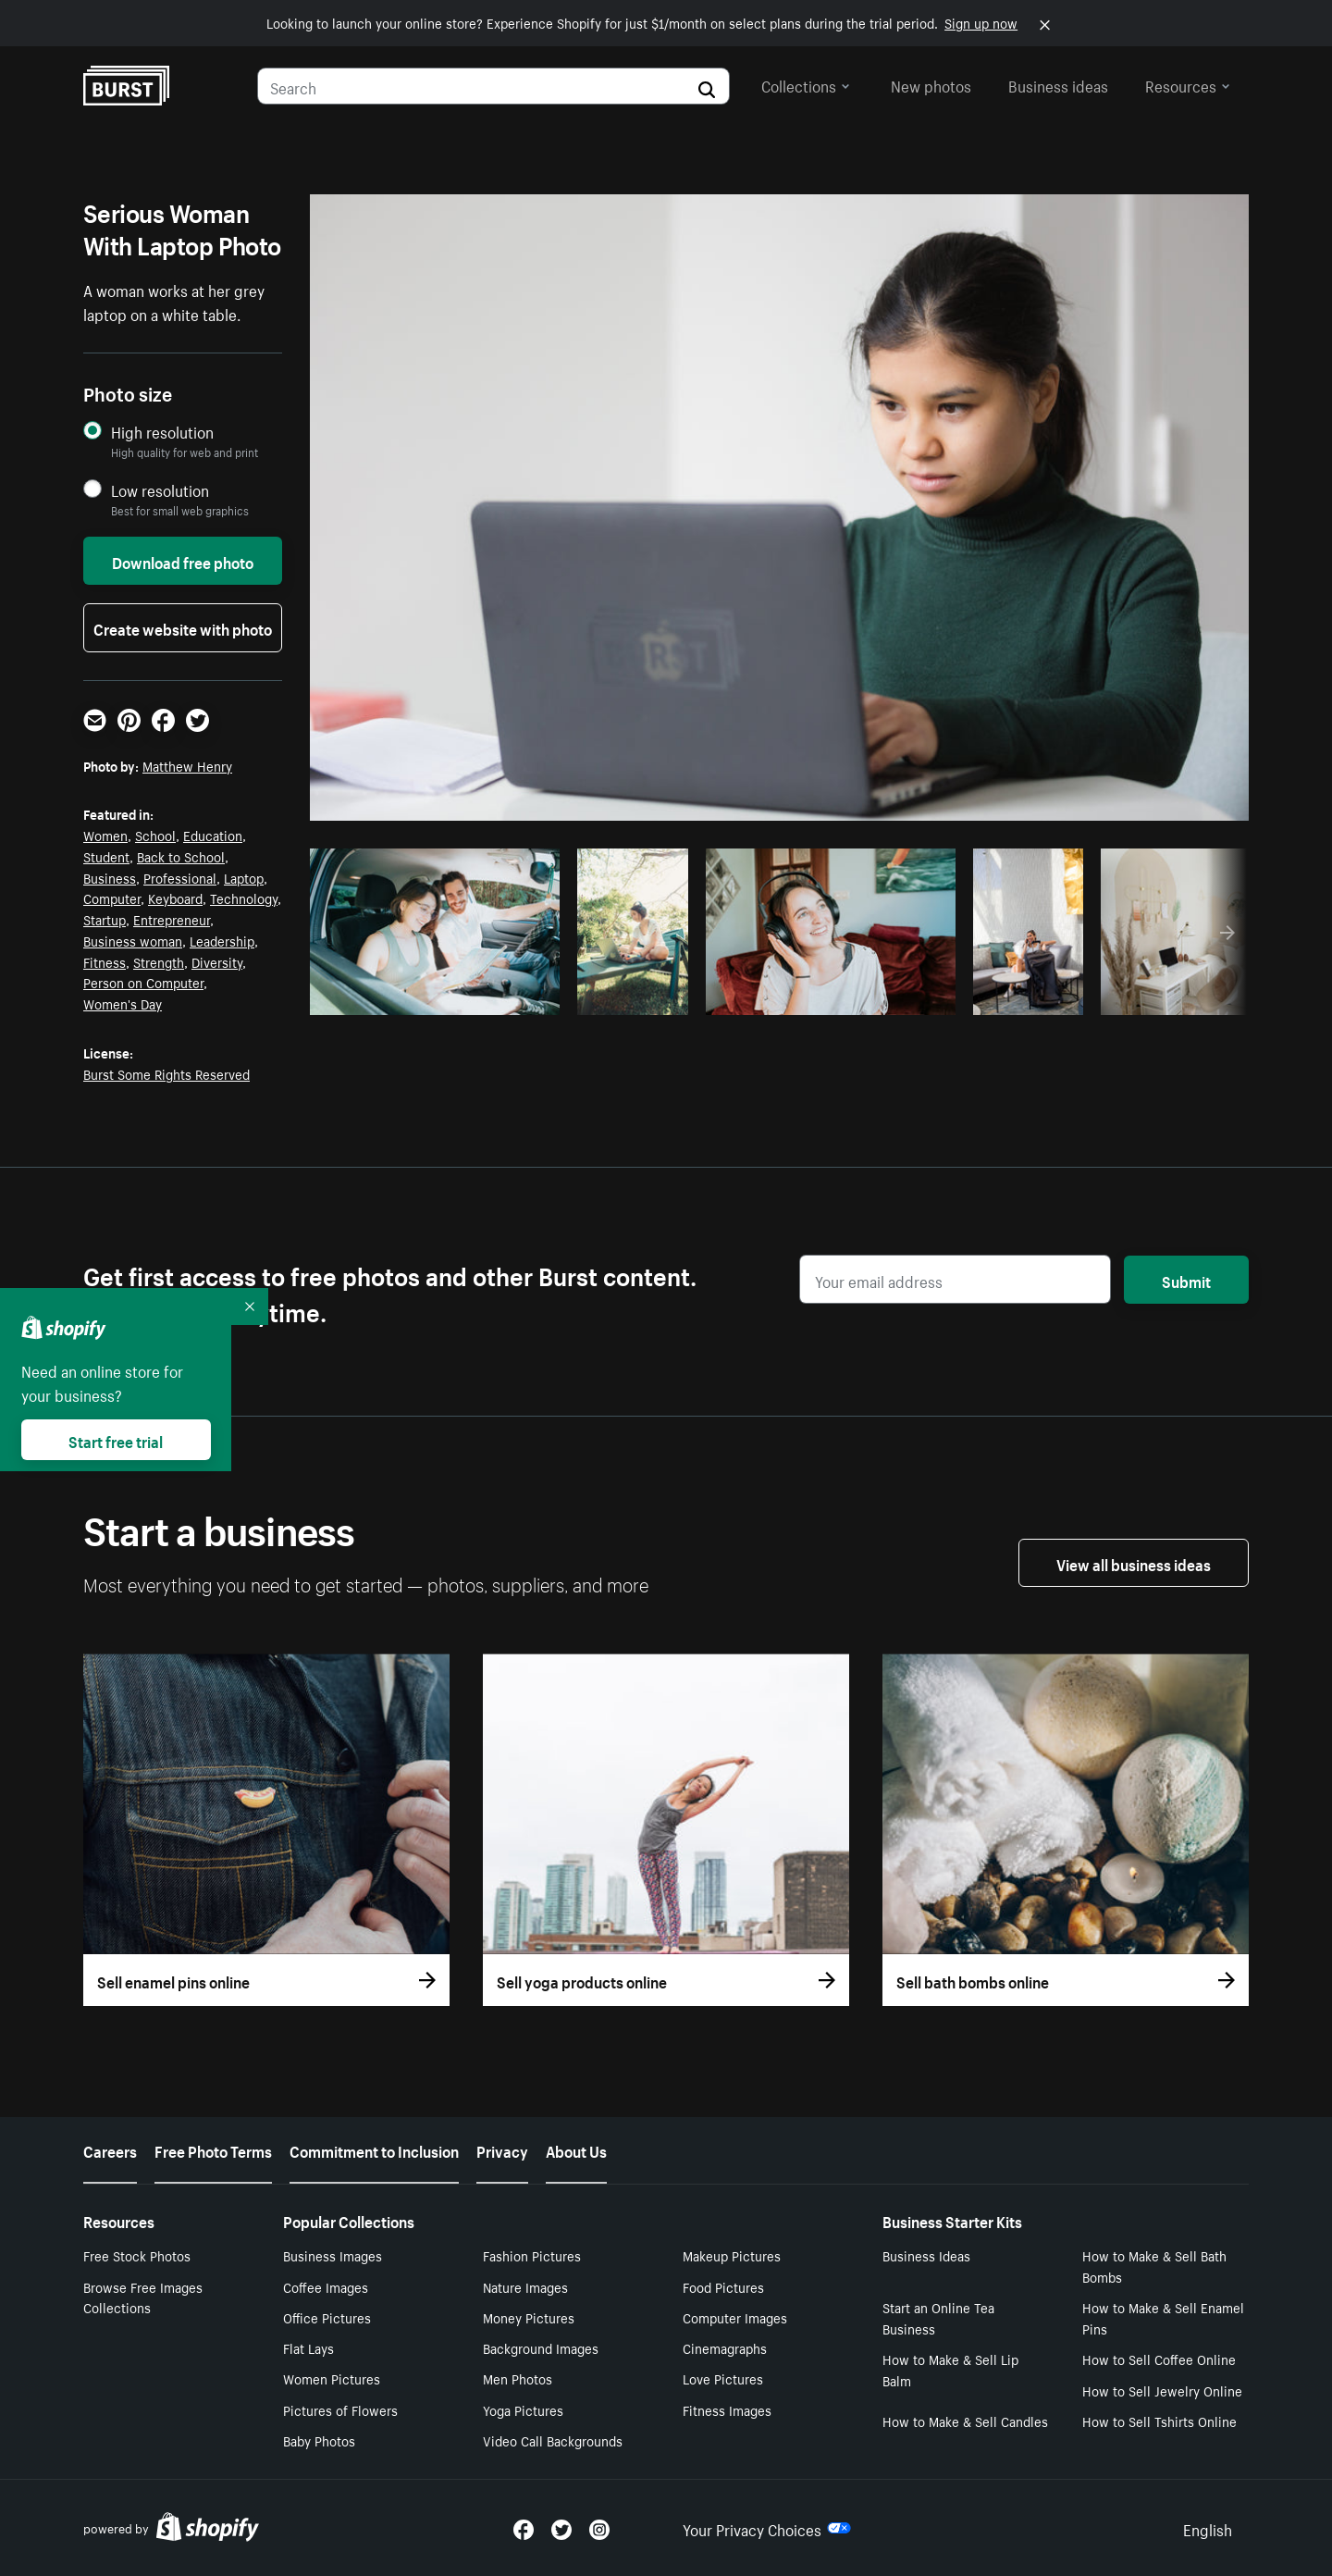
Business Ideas (926, 2255)
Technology (244, 897)
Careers (110, 2149)
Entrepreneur (171, 919)
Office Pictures (327, 2317)
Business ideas (1058, 84)
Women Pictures (331, 2378)
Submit (1186, 1280)
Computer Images (735, 2317)
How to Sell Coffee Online (1159, 2358)
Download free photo (182, 561)
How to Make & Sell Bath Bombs (1154, 2265)
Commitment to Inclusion (374, 2149)
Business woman (132, 940)
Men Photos (517, 2378)
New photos (931, 84)
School (155, 834)
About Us (576, 2149)
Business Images (332, 2255)
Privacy (502, 2149)
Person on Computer (143, 982)
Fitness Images (727, 2409)
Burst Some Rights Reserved (166, 1073)
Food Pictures (723, 2286)
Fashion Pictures (532, 2255)
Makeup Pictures (732, 2255)
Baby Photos (319, 2440)
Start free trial (115, 1440)
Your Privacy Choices (767, 2528)
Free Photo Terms (213, 2149)
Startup (104, 919)
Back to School (181, 856)
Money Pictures (528, 2317)
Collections (805, 84)
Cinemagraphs (725, 2347)
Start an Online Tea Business (938, 2317)
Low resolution (160, 490)
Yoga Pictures (523, 2409)
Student (106, 856)
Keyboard (175, 897)
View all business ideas (1133, 1563)
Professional (179, 877)
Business (109, 877)
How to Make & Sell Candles (965, 2420)
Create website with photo (182, 627)
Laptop (244, 877)
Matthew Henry (187, 765)
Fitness (104, 961)
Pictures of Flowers (340, 2409)
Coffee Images (325, 2286)
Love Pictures (723, 2378)
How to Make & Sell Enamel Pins (1163, 2317)
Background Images (540, 2347)
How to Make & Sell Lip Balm (950, 2369)
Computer (112, 897)
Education (212, 834)
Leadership (222, 940)
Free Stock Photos (137, 2255)
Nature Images (525, 2286)
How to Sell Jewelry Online (1162, 2390)
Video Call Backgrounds (553, 2440)
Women (105, 834)
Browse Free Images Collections (143, 2297)
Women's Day (122, 1003)
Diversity (216, 961)
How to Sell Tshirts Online (1159, 2420)
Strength (158, 961)
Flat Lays (308, 2347)
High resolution (162, 431)
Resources (1187, 84)
